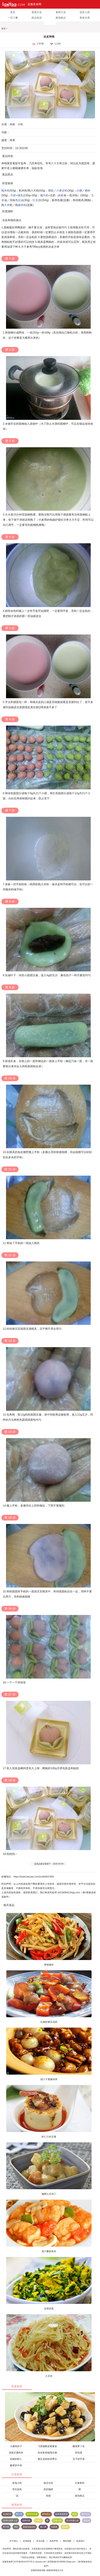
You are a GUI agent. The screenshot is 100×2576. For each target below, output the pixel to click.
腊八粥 (43, 2527)
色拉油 (19, 200)
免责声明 (54, 2541)
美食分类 (85, 17)
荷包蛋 (78, 2452)
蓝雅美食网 (34, 4)
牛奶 (13, 195)
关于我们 (13, 2541)
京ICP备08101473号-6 (23, 2561)
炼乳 (20, 195)
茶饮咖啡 (48, 2489)
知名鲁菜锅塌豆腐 (47, 2452)
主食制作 (80, 2483)
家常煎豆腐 (32, 2514)
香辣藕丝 (49, 1964)
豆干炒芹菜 (79, 2459)
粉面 (48, 2495)
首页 (12, 12)
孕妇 (16, 2527)
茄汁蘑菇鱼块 (49, 2251)
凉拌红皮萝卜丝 (10, 2520)
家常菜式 (46, 2514)
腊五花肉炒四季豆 (47, 2459)
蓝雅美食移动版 (38, 2570)
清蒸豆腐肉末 (16, 2452)
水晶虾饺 (7, 2514)
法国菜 (54, 2527)
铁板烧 (86, 2520)
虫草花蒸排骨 (61, 2514)
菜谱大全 (36, 12)
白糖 (79, 190)
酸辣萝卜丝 (79, 2446)
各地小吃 (17, 2483)
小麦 (59, 190)
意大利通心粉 (72, 2520)
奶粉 (61, 195)
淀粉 (64, 190)
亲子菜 (6, 2527)
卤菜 (74, 2514)
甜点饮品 (36, 17)
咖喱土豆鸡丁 (49, 2194)
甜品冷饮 (48, 2483)
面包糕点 (61, 17)
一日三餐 (13, 17)
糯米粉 (5, 190)
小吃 (20, 124)
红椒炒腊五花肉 (48, 2022)
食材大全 (61, 12)
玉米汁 (38, 2520)
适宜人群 (85, 12)
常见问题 (40, 2541)
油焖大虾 (26, 2520)
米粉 (12, 124)
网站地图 (67, 2541)
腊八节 (19, 2514)
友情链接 (27, 2541)
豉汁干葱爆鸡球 (48, 2079)
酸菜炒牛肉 (16, 2465)
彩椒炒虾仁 (16, 2459)
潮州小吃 (85, 2514)
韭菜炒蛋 (49, 2308)
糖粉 (87, 190)
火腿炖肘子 (16, 2446)
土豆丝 (48, 2376)
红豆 (35, 200)
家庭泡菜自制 (29, 2527)
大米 (33, 190)
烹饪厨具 (17, 2489)
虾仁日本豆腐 (49, 2136)
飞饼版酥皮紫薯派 (47, 2446)
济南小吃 (57, 2520)
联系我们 (80, 2541)
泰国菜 (65, 2527)
